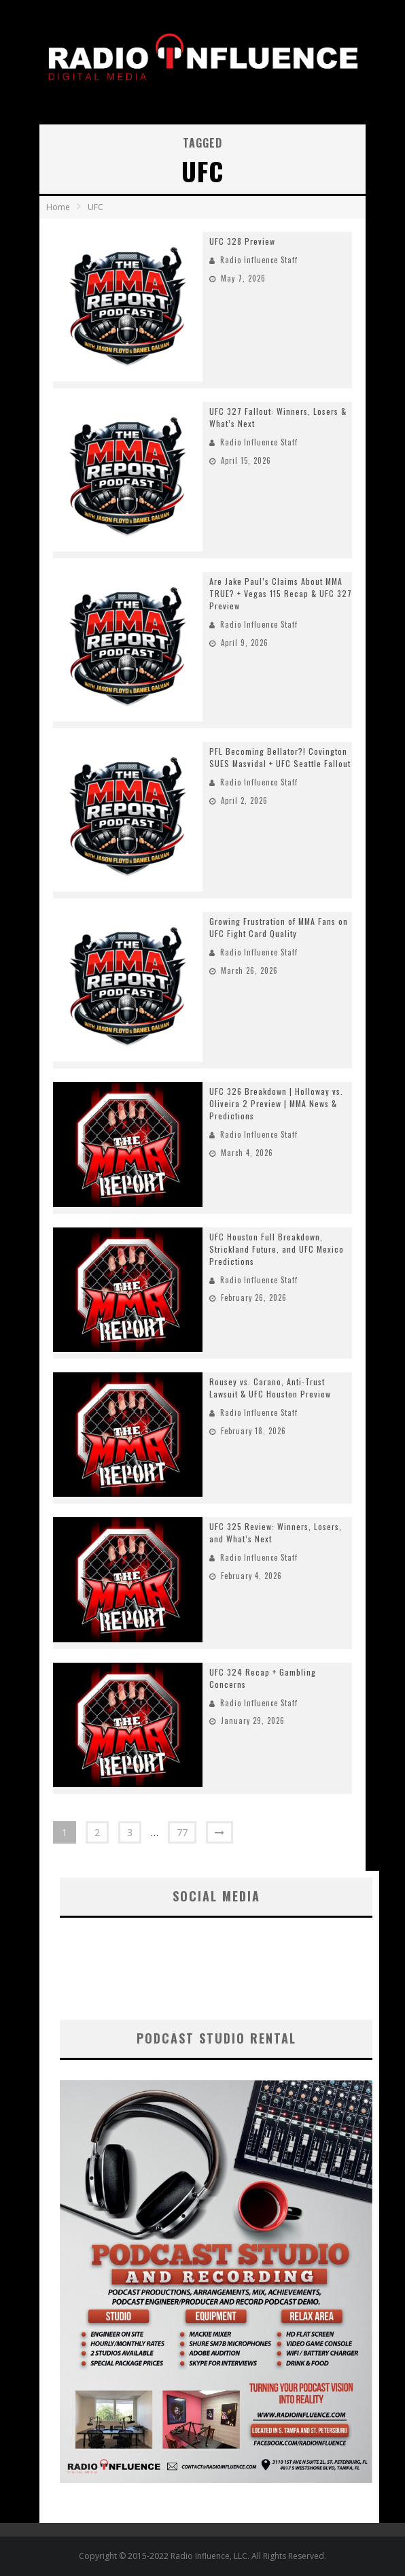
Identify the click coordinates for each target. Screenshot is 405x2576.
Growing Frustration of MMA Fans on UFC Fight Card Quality (278, 927)
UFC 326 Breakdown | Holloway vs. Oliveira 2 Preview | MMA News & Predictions (276, 1103)
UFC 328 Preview (242, 241)
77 (182, 1832)
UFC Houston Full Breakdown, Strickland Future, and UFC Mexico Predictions (276, 1249)
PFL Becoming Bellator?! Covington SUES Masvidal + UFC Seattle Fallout (280, 757)
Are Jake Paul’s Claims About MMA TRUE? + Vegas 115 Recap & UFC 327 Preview (280, 593)
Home (58, 207)
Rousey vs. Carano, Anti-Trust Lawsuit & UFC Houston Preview (270, 1388)
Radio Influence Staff (259, 259)
